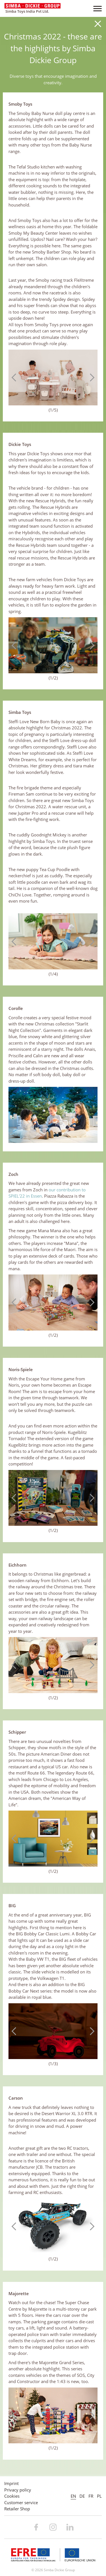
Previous (15, 377)
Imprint (11, 2483)
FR (90, 2496)
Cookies (12, 2496)
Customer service (21, 2502)
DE (82, 2496)
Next (90, 377)
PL (99, 2496)
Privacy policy (17, 2490)
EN (73, 2496)
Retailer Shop (17, 2508)
